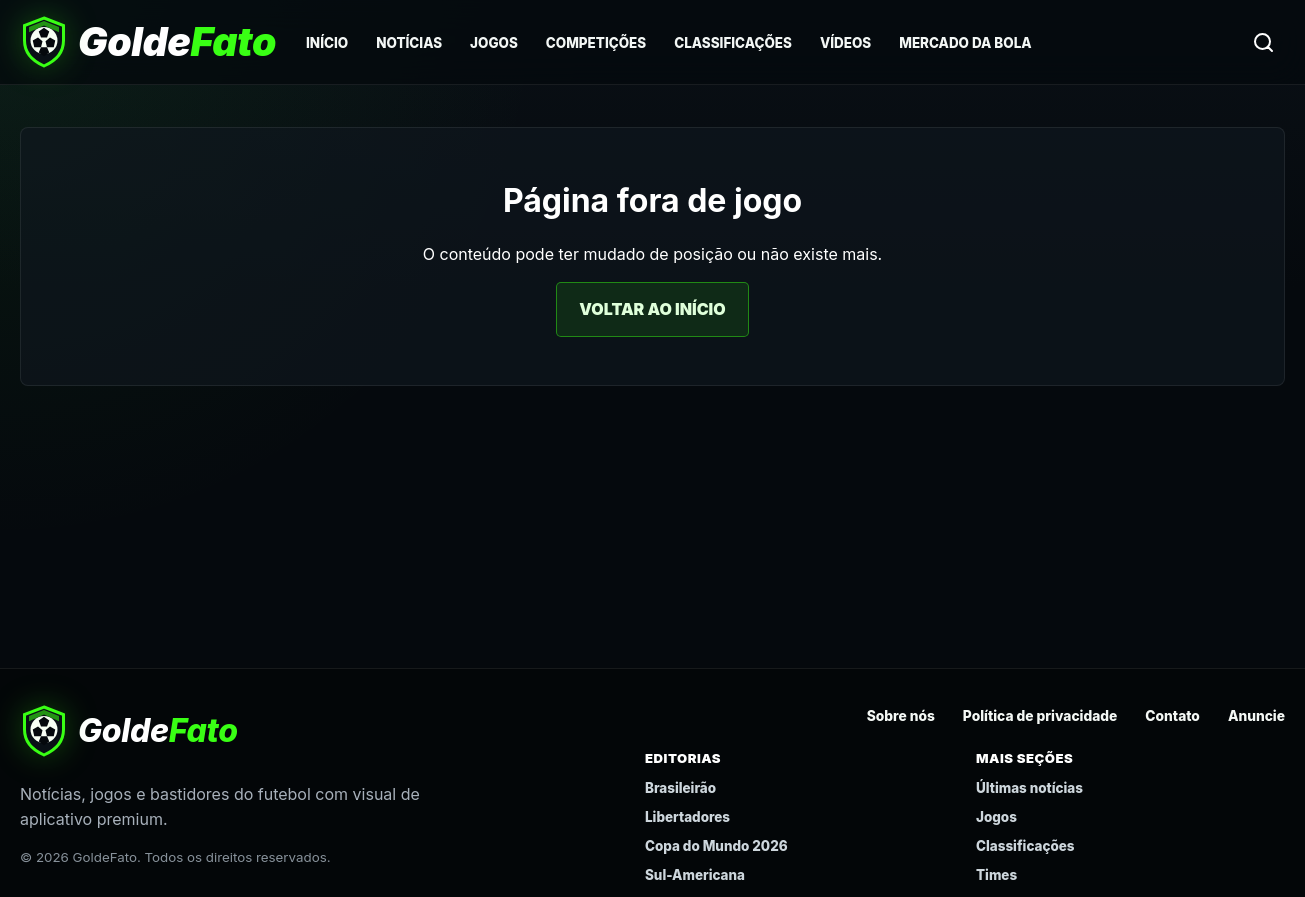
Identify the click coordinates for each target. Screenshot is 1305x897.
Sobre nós (901, 716)
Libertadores (687, 817)
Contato (1172, 716)
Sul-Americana (695, 875)
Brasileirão (680, 788)
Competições (596, 43)
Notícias (409, 43)
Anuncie (1256, 716)
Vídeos (845, 43)
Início (327, 43)
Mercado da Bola (965, 43)
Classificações (733, 43)
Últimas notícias (1029, 788)
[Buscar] (1263, 42)
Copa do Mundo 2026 (716, 846)
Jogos (494, 43)
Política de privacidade (1040, 716)
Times (996, 875)
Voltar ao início (652, 309)
